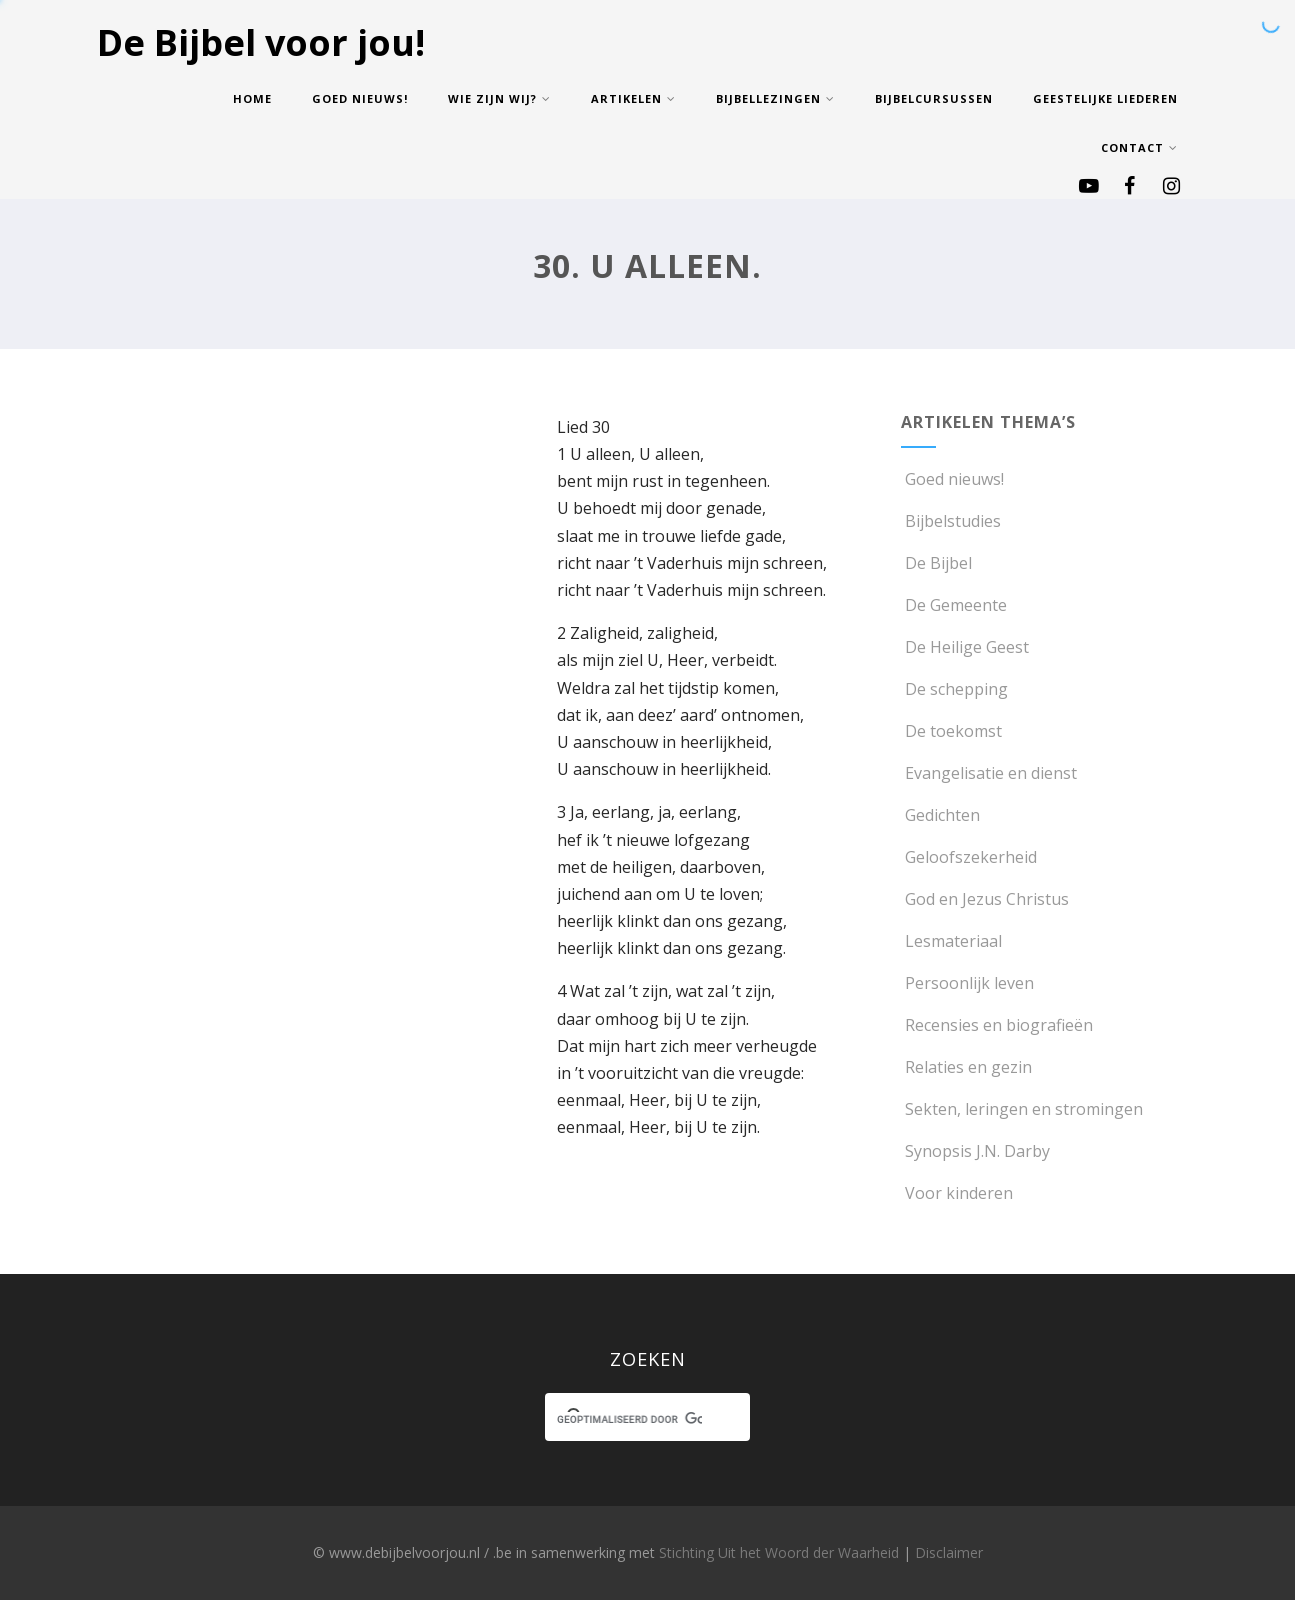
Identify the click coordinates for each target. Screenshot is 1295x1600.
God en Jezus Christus (985, 899)
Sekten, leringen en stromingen (1022, 1109)
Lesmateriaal (951, 941)
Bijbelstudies (951, 521)
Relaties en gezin (966, 1067)
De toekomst (951, 731)
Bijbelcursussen (934, 98)
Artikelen (633, 98)
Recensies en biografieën (997, 1025)
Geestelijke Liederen (1105, 98)
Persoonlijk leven (967, 983)
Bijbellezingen (775, 98)
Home (252, 98)
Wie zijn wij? (499, 98)
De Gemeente (954, 605)
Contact (1139, 147)
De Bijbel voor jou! (261, 42)
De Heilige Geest (965, 647)
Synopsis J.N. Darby (975, 1151)
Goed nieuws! (360, 98)
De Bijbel (936, 563)
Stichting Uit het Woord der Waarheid (779, 1552)
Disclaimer (949, 1552)
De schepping (954, 689)
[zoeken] (629, 1420)
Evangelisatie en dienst (989, 773)
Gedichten (940, 815)
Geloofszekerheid (969, 857)
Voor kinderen (957, 1193)
